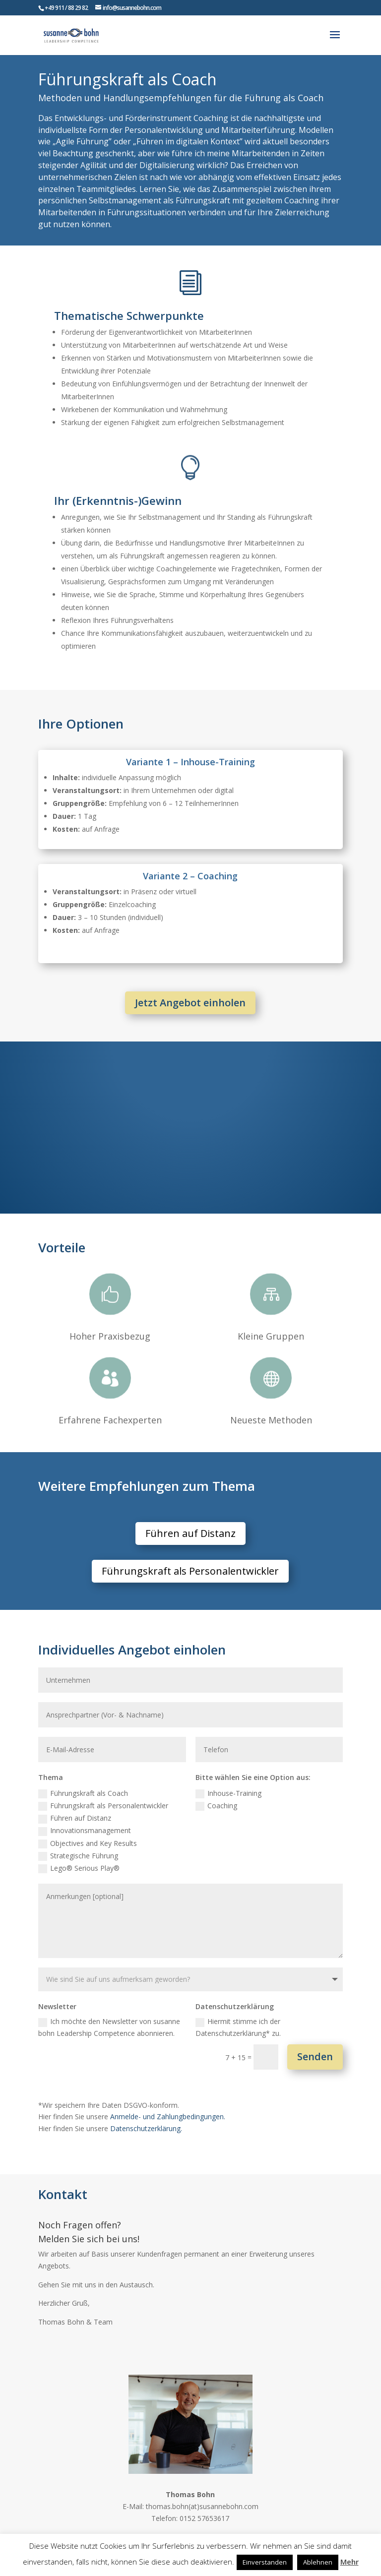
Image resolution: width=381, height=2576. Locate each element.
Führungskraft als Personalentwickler (190, 1571)
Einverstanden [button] (265, 2562)
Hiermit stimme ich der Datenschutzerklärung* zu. (238, 2027)
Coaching (216, 1806)
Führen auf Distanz (190, 1533)
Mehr (349, 2562)
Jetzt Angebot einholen (190, 1002)
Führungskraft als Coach (83, 1793)
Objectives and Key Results (87, 1843)
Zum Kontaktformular (130, 2351)
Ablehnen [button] (317, 2562)
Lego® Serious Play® (79, 1868)
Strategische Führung (78, 1856)
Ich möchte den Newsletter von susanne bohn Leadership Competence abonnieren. (109, 2027)
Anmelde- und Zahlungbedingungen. (167, 2116)
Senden (315, 2056)
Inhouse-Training (228, 1793)
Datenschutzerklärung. (146, 2128)
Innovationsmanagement (84, 1831)
